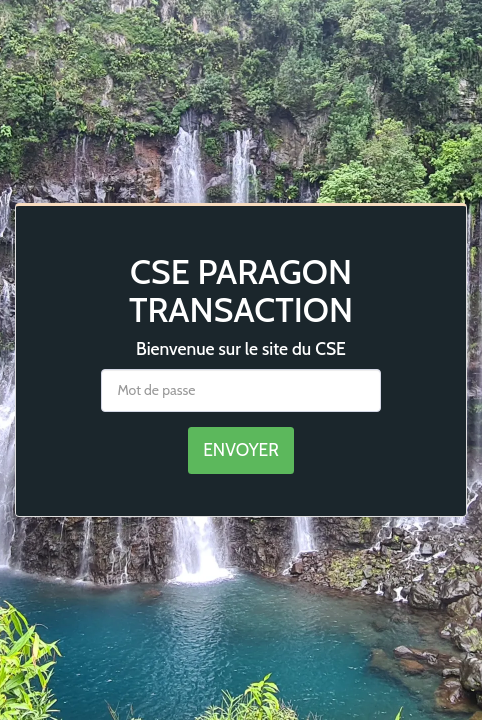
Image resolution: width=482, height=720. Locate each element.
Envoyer (241, 449)
